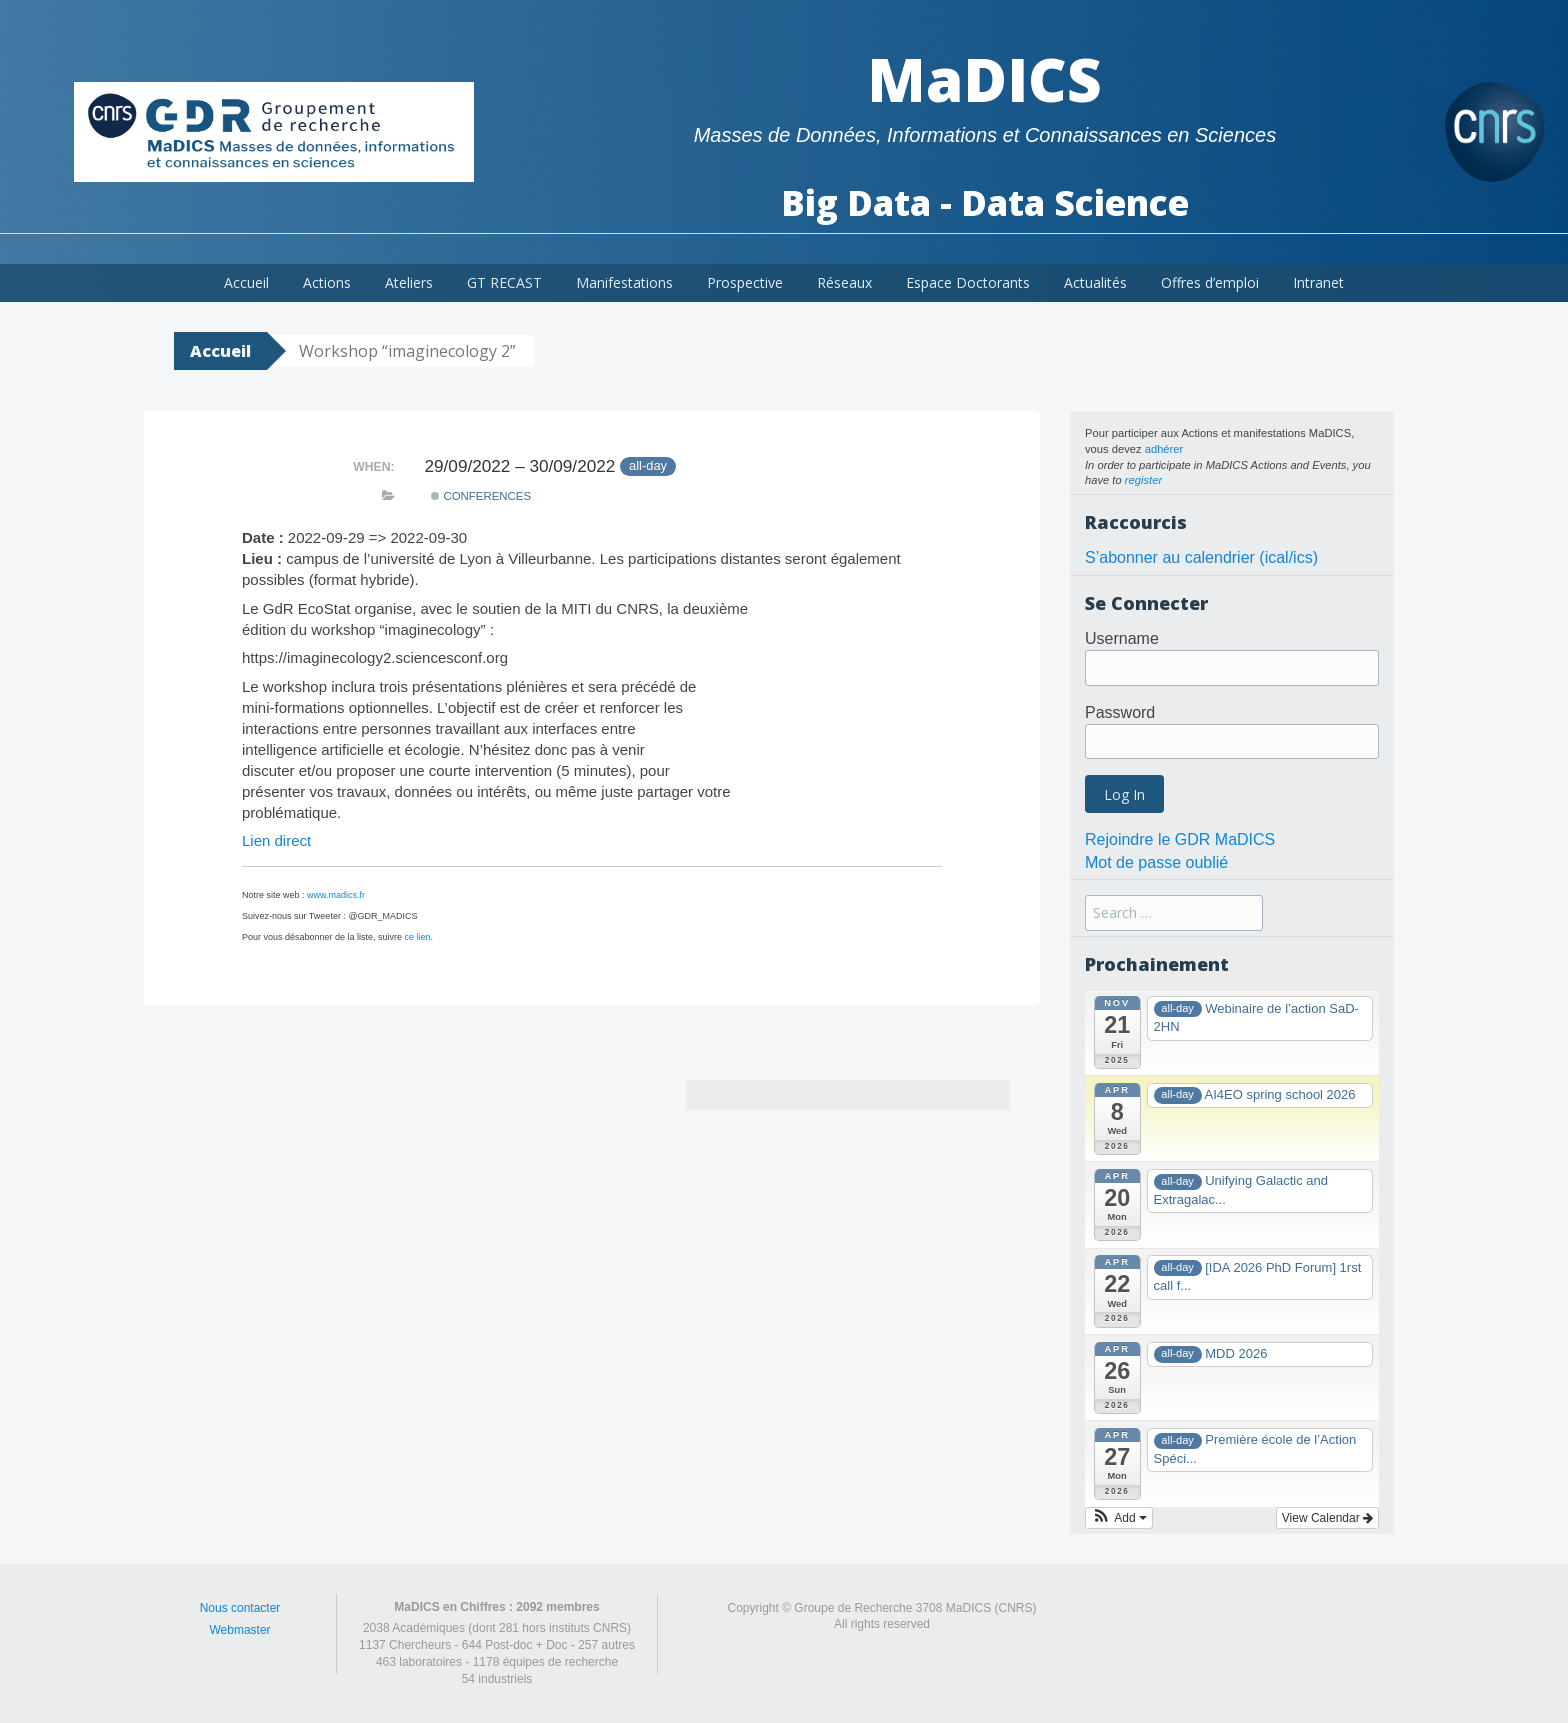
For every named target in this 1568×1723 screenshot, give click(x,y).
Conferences (481, 496)
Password (1120, 712)
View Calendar (1327, 1518)
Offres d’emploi (1210, 282)
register (1143, 480)
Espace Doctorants (968, 282)
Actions (327, 282)
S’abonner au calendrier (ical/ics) (1201, 557)
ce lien (418, 937)
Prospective (745, 282)
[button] (1119, 1518)
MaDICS (984, 79)
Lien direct (276, 840)
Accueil (246, 282)
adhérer (1164, 449)
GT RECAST (504, 282)
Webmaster (239, 1630)
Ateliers (409, 282)
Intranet (1318, 282)
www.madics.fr (336, 895)
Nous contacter (240, 1608)
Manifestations (624, 282)
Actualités (1095, 282)
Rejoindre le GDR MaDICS (1180, 839)
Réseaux (844, 282)
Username (1122, 638)
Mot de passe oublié (1156, 862)
